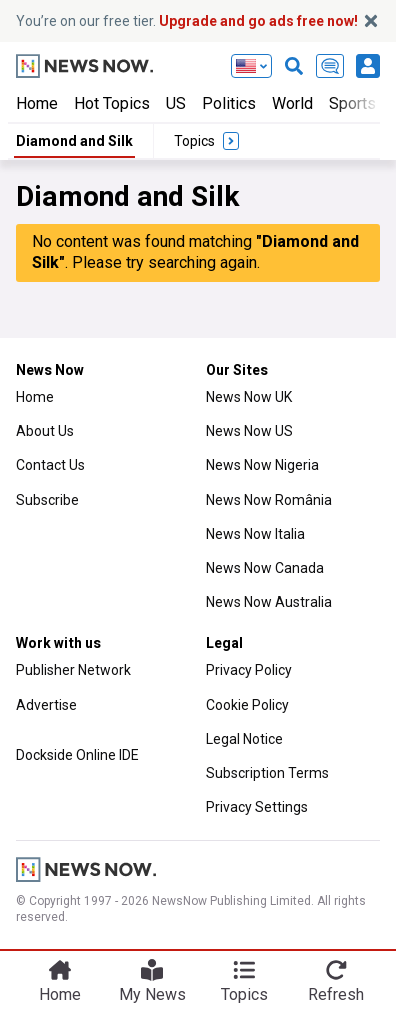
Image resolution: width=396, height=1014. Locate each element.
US (176, 103)
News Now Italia (255, 534)
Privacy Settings (257, 807)
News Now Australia (269, 602)
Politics (229, 103)
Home (37, 103)
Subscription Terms (267, 773)
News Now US (249, 431)
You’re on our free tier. (187, 21)
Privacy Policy (249, 670)
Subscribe (47, 500)
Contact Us (50, 465)
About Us (45, 431)
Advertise (46, 705)
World (292, 103)
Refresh (336, 994)
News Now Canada (265, 568)
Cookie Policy (247, 705)
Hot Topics (112, 103)
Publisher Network (73, 670)
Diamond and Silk (74, 141)
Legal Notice (244, 739)
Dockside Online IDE (77, 755)
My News (152, 994)
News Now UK (249, 397)
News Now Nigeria (262, 465)
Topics (244, 994)
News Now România (269, 500)
